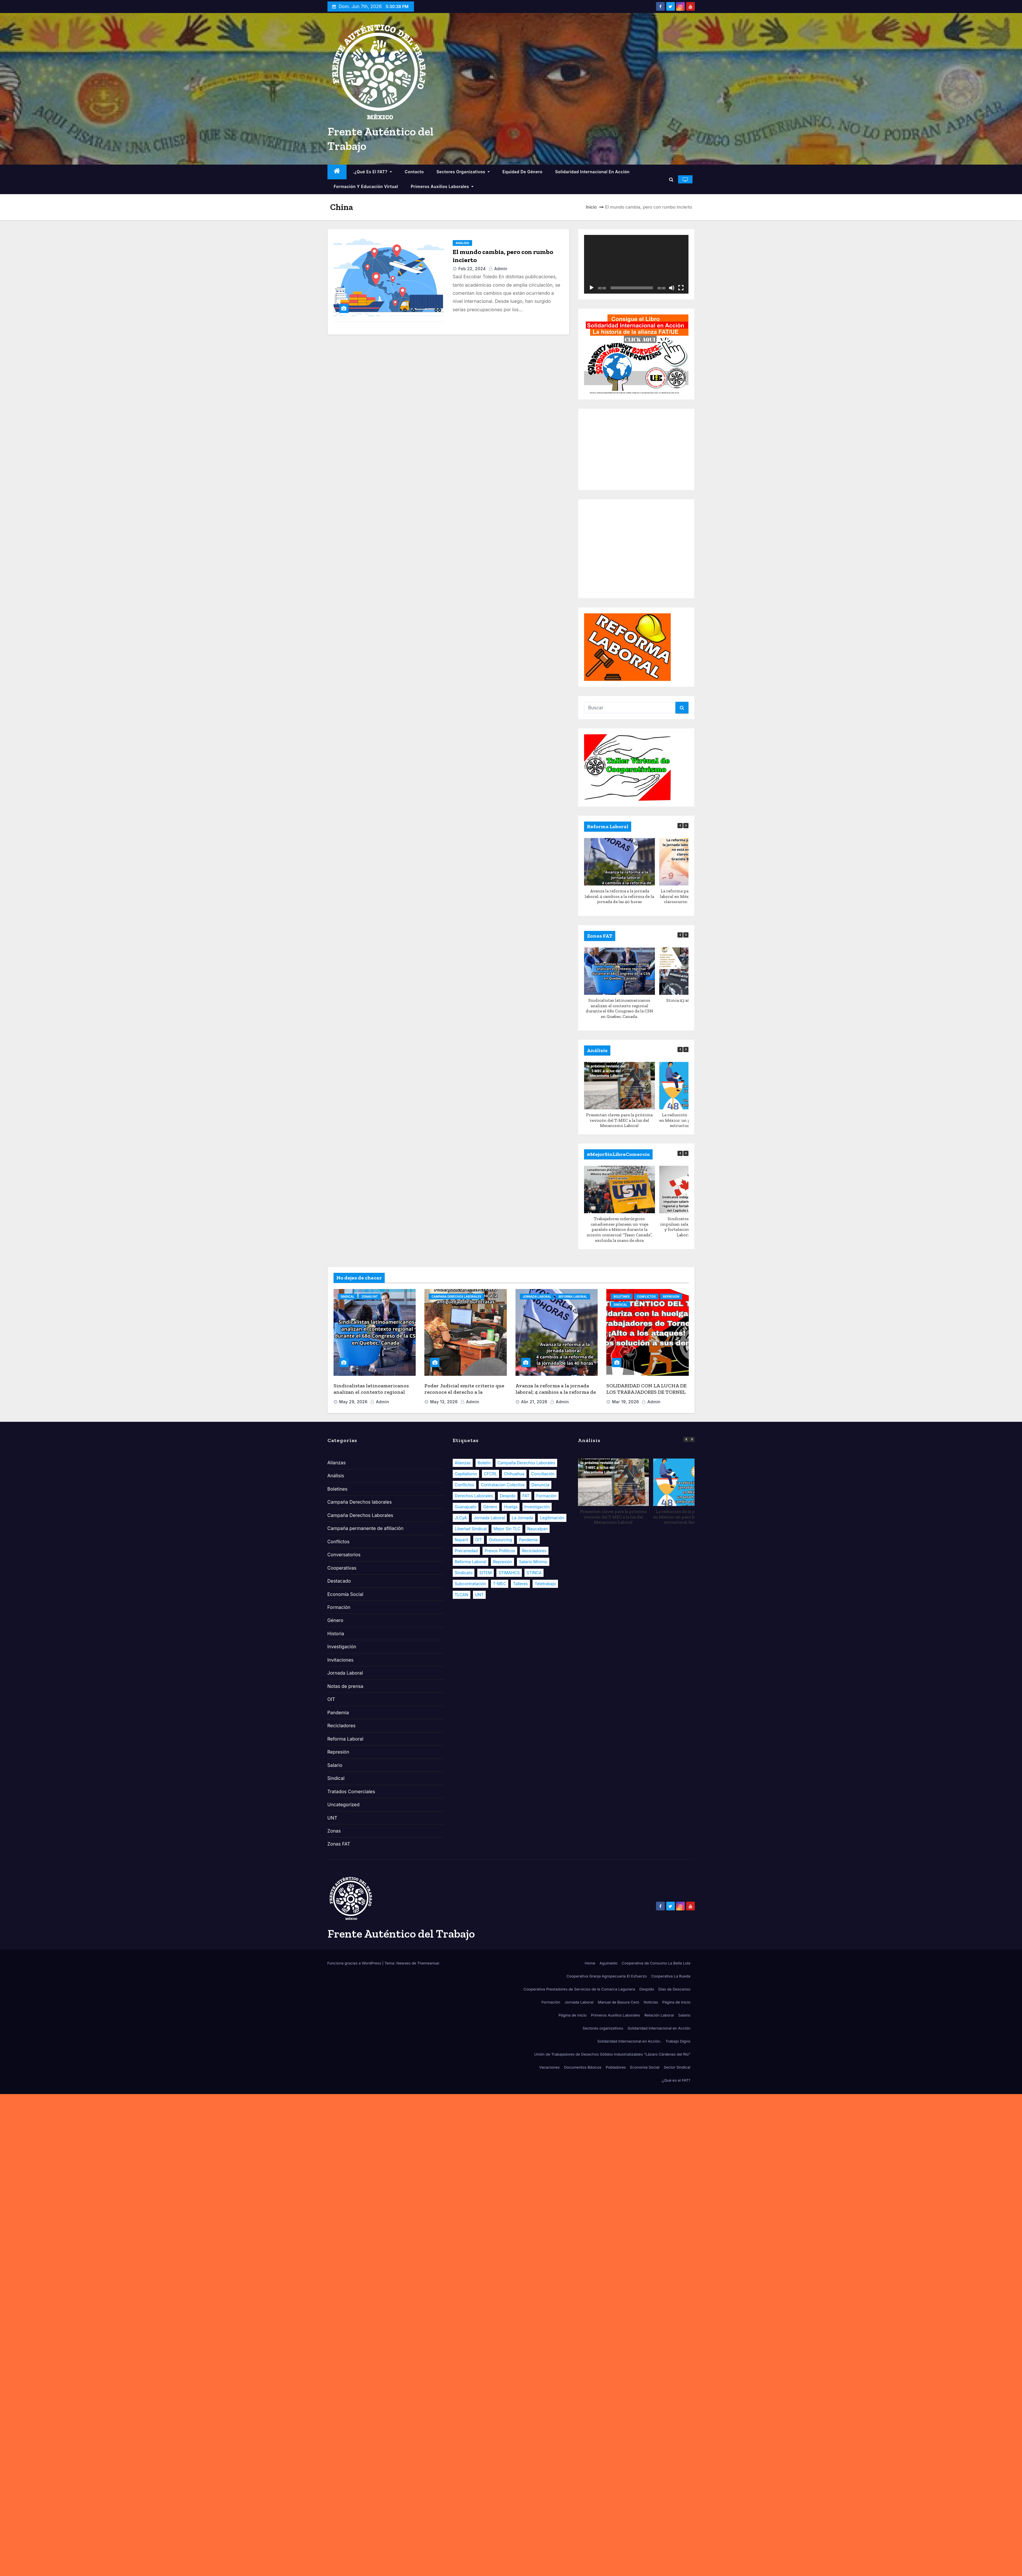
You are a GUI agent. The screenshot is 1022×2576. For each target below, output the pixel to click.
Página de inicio (676, 2002)
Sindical (347, 1296)
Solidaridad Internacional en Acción (592, 171)
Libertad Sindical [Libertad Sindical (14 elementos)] (471, 1528)
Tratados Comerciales (351, 1791)
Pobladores (616, 2067)
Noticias (651, 2002)
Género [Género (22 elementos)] (490, 1506)
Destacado (339, 1581)
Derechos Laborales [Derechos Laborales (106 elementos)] (474, 1495)
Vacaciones (549, 2067)
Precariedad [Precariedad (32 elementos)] (466, 1550)
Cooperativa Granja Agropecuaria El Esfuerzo (606, 1976)
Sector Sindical (677, 2067)
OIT (331, 1699)
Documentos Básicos (582, 2067)
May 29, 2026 (353, 1401)
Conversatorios (344, 1554)
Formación (339, 1607)
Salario (334, 1765)
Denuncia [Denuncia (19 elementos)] (540, 1484)
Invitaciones (340, 1660)
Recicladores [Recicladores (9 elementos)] (534, 1550)
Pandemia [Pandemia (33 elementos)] (528, 1539)
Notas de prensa (345, 1686)
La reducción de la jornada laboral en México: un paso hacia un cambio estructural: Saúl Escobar (688, 1517)
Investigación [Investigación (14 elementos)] (537, 1506)
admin (498, 268)
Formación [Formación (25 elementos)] (546, 1495)
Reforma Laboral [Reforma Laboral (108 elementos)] (470, 1561)
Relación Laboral (659, 2015)
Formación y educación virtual (366, 186)
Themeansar (428, 1963)
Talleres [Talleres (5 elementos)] (520, 1583)
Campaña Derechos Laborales (456, 1296)
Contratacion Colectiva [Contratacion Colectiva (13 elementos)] (502, 1484)
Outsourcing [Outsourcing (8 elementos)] (500, 1539)
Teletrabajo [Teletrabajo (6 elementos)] (545, 1583)
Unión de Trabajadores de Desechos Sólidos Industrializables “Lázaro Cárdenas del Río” (612, 2054)
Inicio (591, 207)
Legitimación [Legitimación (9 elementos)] (552, 1517)
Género (335, 1620)
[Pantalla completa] (681, 288)
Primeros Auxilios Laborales (442, 186)
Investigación (341, 1646)
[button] (671, 179)
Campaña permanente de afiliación (365, 1528)
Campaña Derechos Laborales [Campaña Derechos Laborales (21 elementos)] (526, 1462)
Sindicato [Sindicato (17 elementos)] (463, 1572)
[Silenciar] (672, 288)
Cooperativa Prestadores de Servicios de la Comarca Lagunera (579, 1989)
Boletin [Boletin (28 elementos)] (484, 1462)
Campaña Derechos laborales (359, 1502)
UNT (332, 1818)
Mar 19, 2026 (625, 1401)
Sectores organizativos (463, 171)
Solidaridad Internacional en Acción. (629, 2041)
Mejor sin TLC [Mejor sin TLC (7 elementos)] (506, 1528)
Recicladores (341, 1725)
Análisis (462, 243)
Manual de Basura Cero (618, 2002)
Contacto (414, 171)
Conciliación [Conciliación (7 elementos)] (543, 1473)
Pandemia (338, 1712)
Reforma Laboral (572, 1296)
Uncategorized (343, 1804)
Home (590, 1963)
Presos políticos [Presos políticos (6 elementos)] (500, 1550)
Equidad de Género (522, 171)
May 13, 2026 (444, 1401)
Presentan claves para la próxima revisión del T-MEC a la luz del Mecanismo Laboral (619, 1120)
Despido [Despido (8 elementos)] (508, 1495)
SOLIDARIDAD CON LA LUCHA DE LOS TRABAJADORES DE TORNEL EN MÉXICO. (646, 1392)
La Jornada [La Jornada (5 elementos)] (522, 1517)
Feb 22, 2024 (472, 268)
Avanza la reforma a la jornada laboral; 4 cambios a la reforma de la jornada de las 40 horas (619, 896)
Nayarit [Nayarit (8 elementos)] (461, 1539)
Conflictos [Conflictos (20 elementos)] (464, 1484)
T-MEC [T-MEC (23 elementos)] (499, 1583)
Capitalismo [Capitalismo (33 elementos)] (466, 1473)
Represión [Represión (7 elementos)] (502, 1561)
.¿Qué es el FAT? (372, 171)
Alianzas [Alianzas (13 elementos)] (463, 1462)
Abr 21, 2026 (534, 1401)
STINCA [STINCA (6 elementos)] (534, 1572)
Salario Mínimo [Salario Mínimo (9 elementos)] (533, 1561)
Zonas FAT (370, 1296)
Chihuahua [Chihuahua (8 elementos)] (514, 1473)
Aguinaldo (609, 1963)
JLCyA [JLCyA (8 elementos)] (461, 1517)
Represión (671, 1296)
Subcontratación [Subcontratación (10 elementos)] (470, 1583)
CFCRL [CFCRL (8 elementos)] (490, 1473)
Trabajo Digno (678, 2041)
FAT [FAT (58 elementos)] (526, 1495)
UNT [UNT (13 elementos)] (479, 1594)
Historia (335, 1633)
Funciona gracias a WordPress (354, 1963)
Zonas (334, 1831)
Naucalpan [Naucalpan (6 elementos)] (537, 1528)
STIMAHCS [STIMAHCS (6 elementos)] (509, 1572)
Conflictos (646, 1296)
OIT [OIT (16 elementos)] (478, 1539)
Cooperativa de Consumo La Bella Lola (656, 1963)
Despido (646, 1989)
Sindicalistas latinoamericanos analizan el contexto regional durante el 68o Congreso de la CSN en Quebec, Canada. (619, 1008)
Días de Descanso (674, 1989)
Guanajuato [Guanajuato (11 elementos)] (465, 1506)
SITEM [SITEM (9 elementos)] (485, 1572)
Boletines (622, 1296)
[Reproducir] (591, 288)
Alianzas (336, 1462)
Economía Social (345, 1594)
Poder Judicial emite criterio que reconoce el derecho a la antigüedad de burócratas (464, 1392)
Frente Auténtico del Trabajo (401, 1933)
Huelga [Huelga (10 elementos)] (511, 1506)
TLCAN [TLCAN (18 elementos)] (461, 1594)
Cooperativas (341, 1568)
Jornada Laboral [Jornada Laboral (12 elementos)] (489, 1517)
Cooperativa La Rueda (670, 1976)
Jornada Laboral (537, 1296)
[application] (636, 264)
